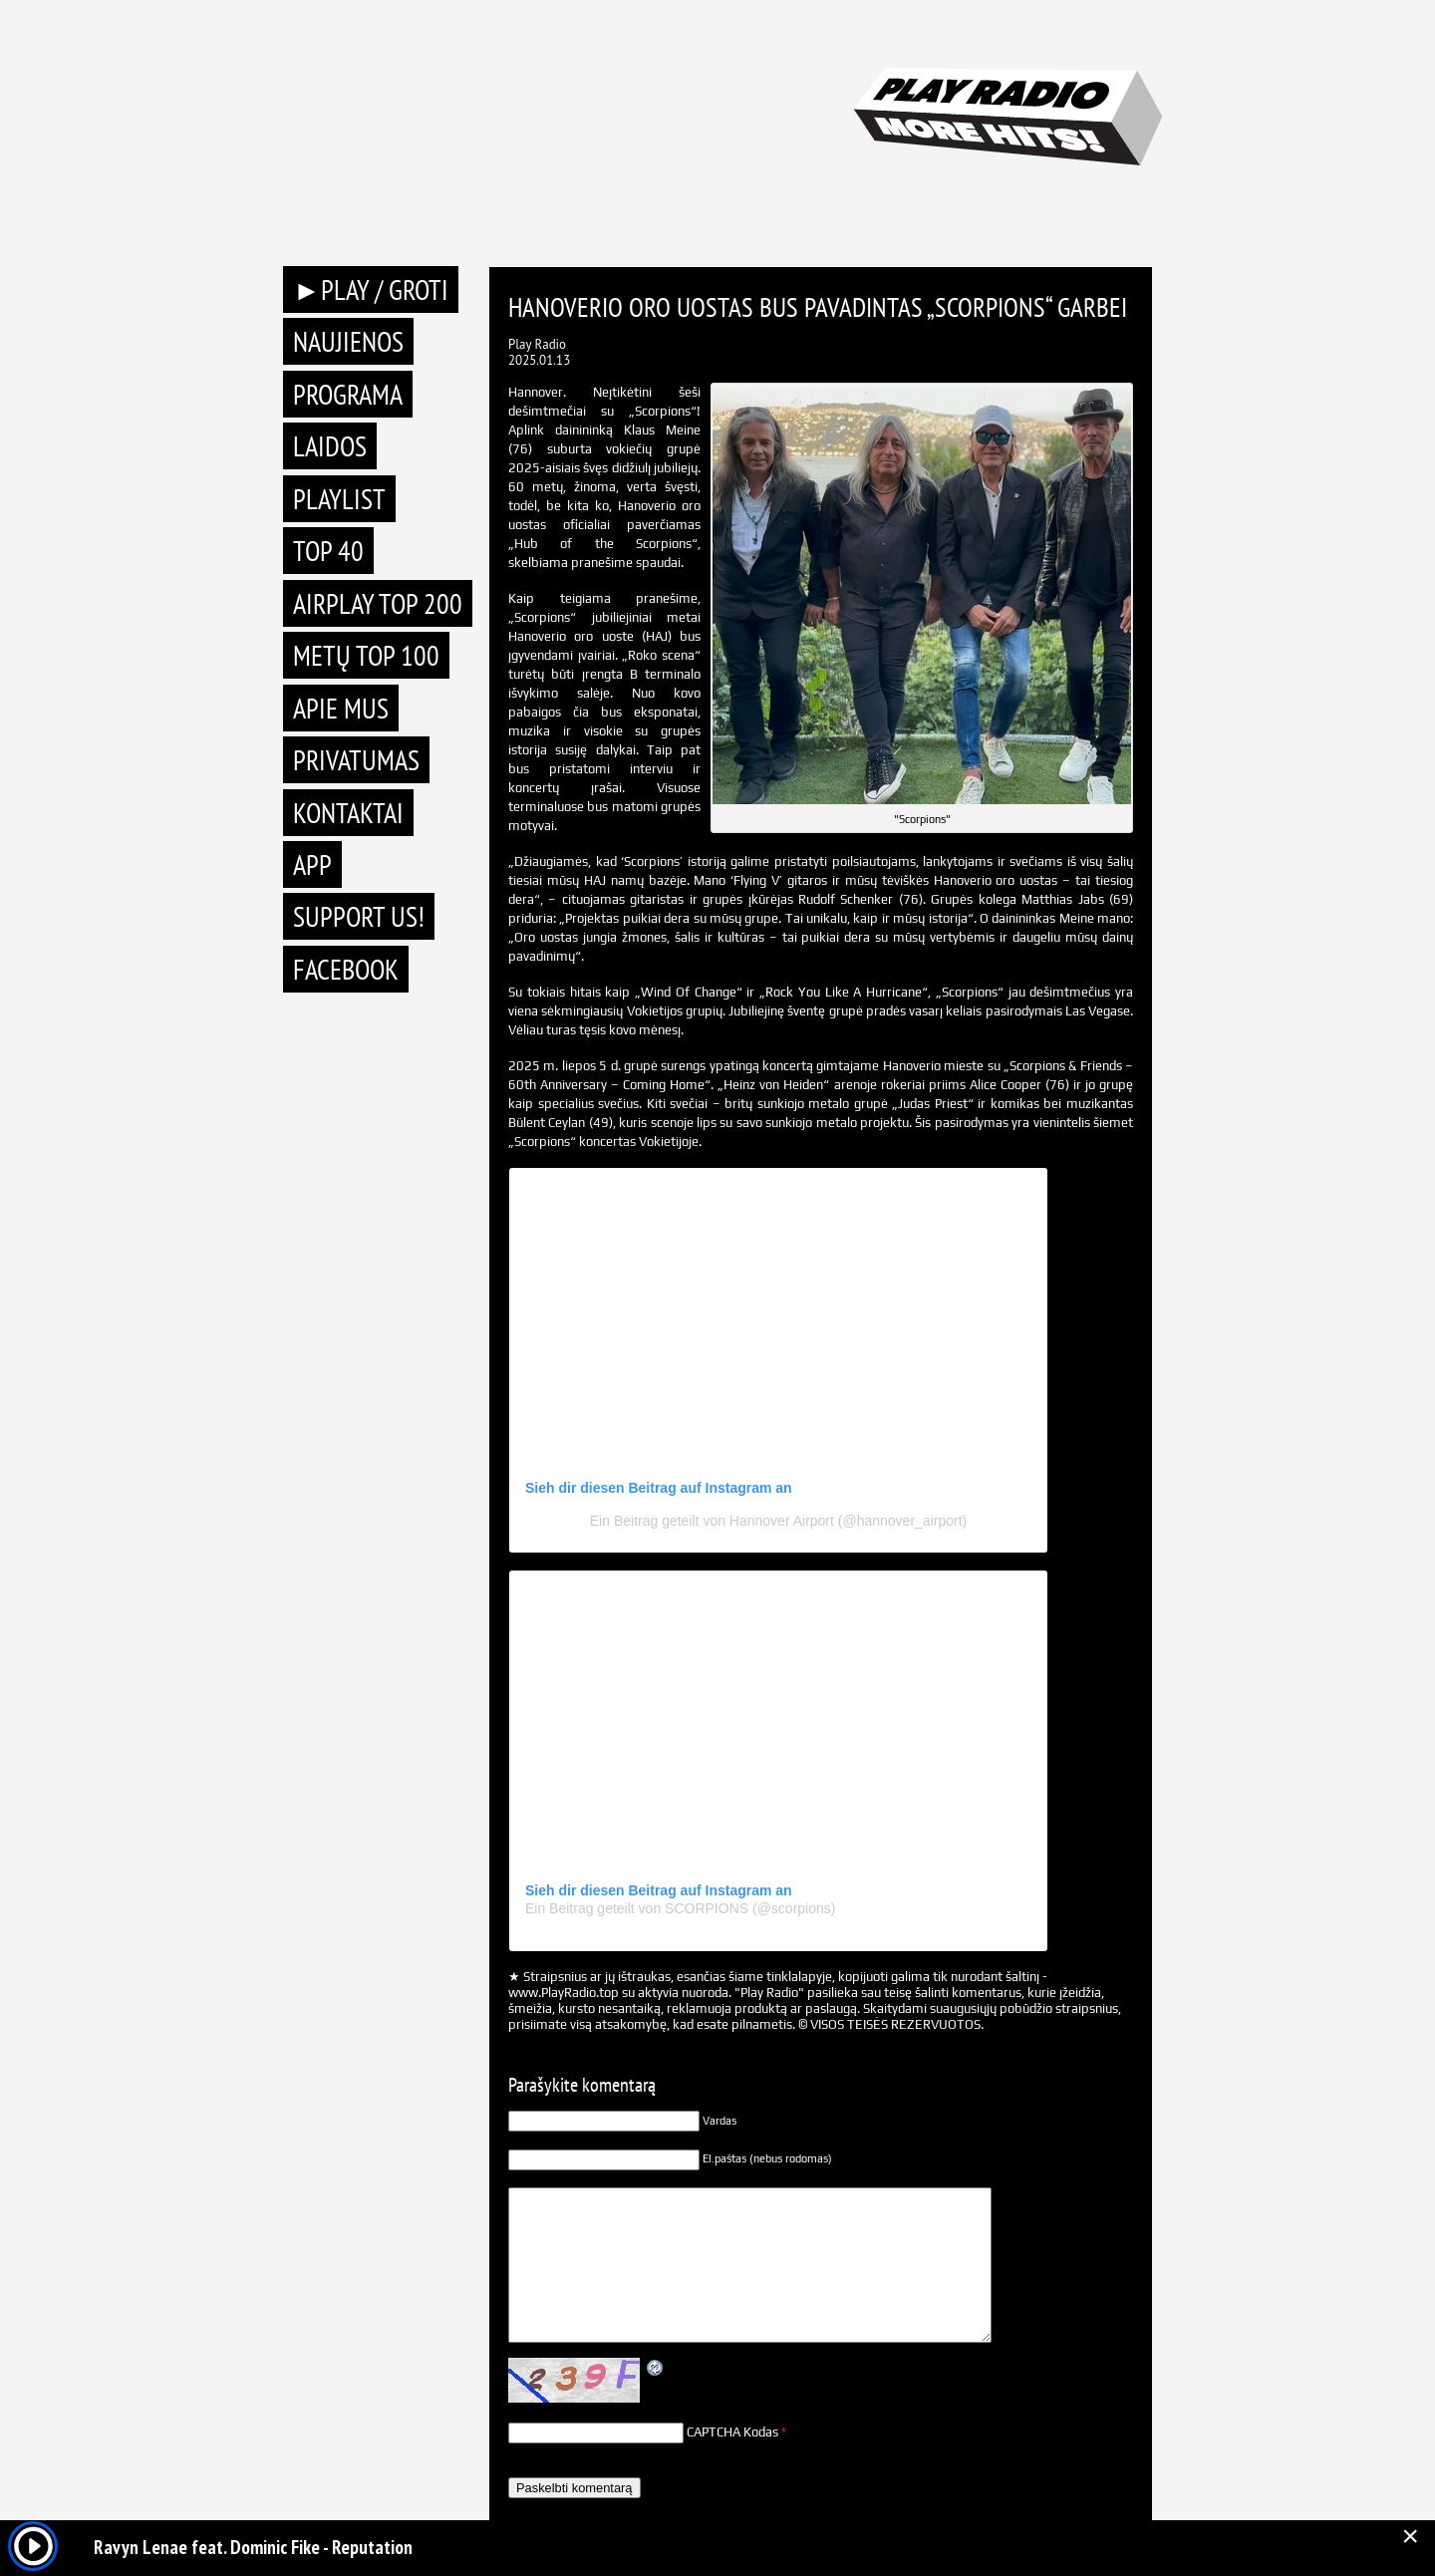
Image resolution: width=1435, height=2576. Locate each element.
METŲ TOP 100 (366, 655)
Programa (348, 394)
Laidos (330, 446)
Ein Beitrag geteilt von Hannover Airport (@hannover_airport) (778, 1521)
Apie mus (341, 708)
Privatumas (356, 759)
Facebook (346, 969)
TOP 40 (328, 550)
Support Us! (359, 916)
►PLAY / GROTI (370, 289)
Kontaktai (348, 812)
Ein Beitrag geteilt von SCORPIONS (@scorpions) (680, 1908)
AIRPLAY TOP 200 (377, 603)
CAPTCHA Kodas (732, 2432)
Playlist (339, 498)
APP (312, 864)
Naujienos (348, 341)
